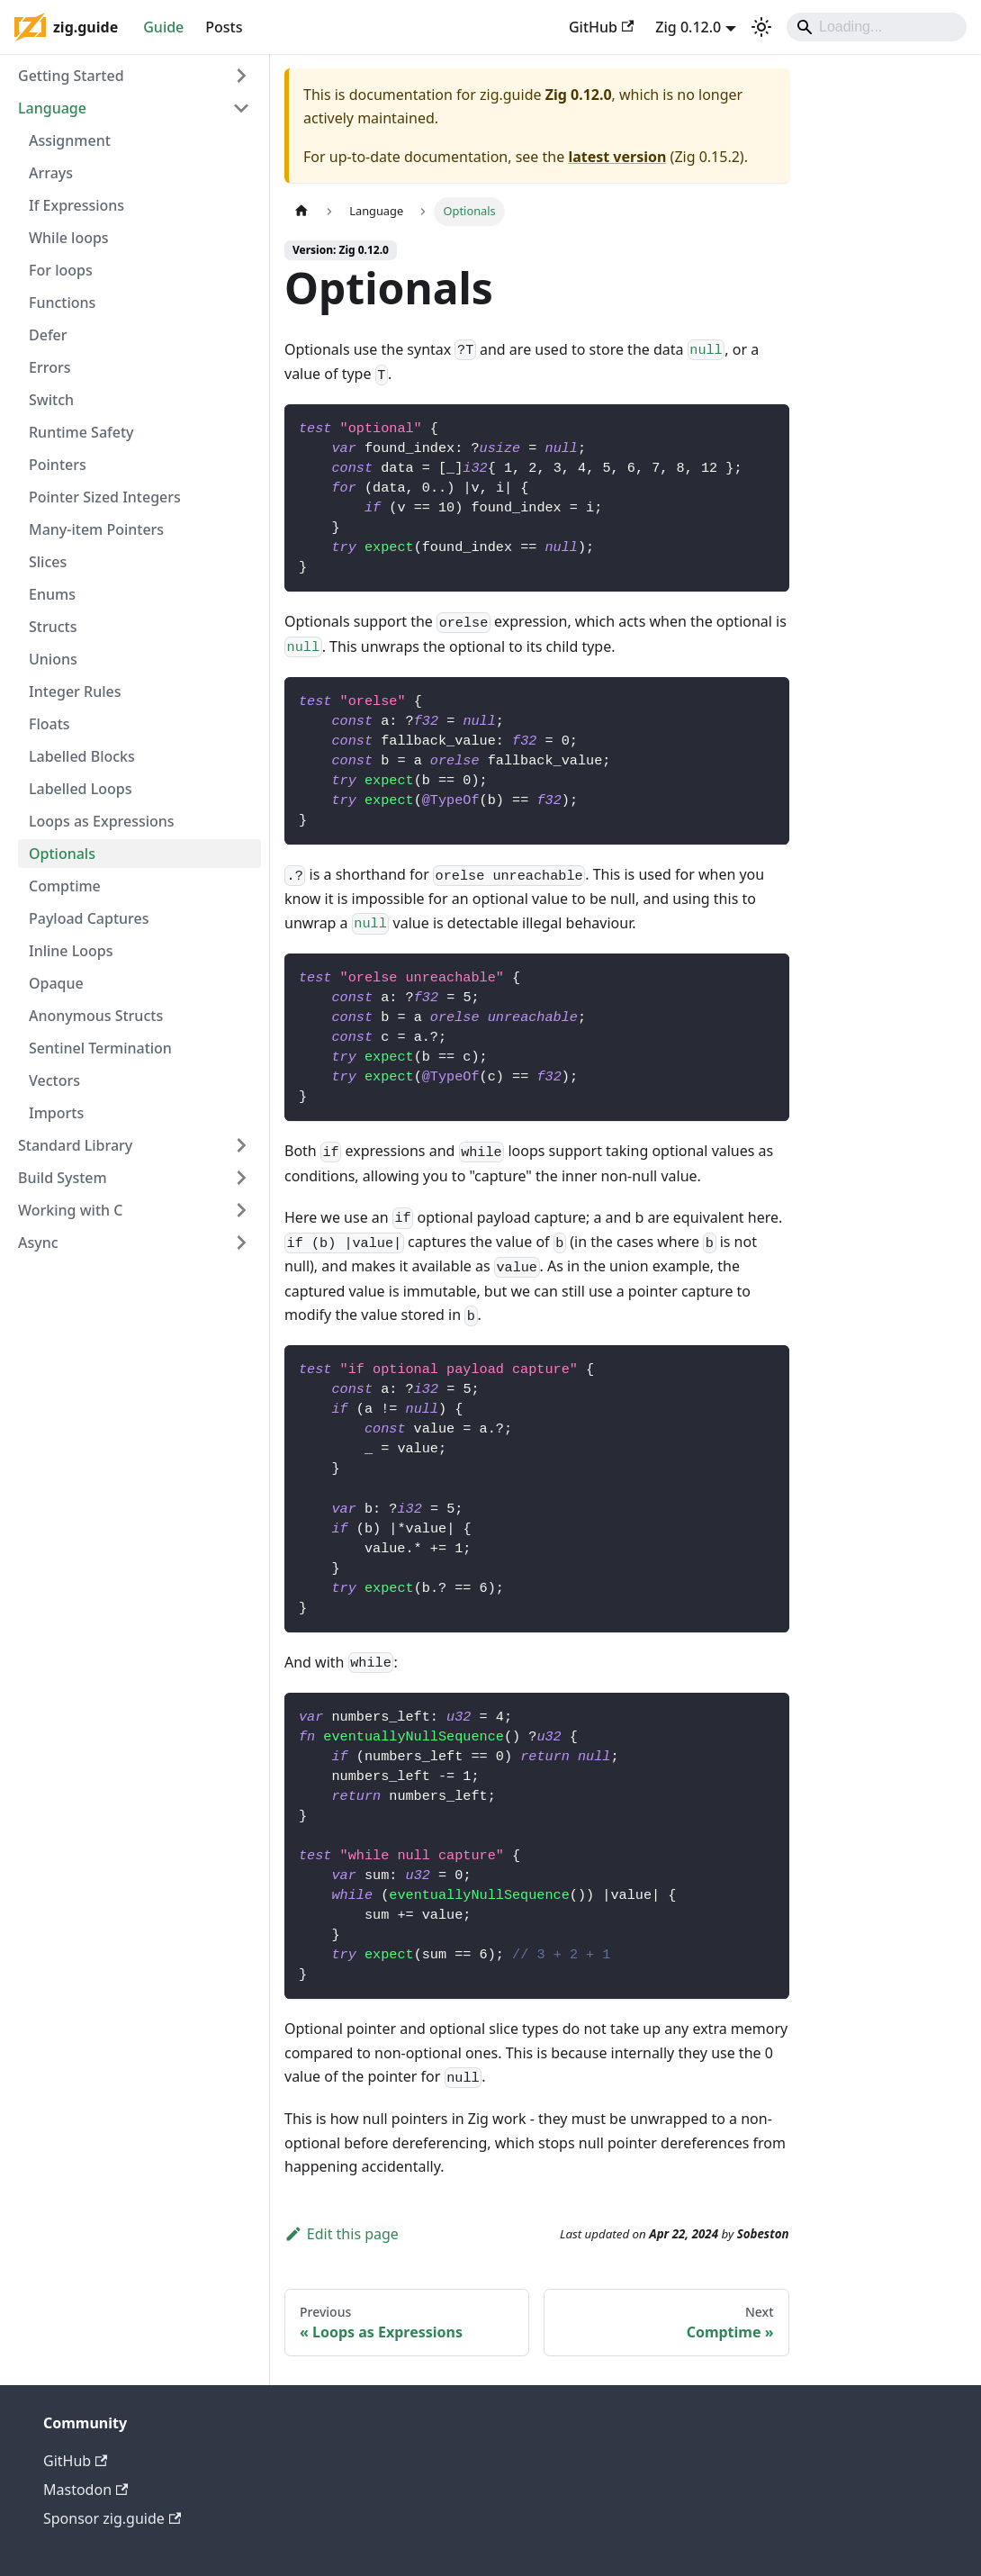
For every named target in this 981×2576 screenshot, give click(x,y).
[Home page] (301, 211)
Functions (62, 302)
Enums (52, 594)
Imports (56, 1113)
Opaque (56, 983)
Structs (53, 627)
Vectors (54, 1080)
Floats (49, 724)
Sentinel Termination (100, 1048)
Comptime (65, 886)
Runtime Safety (81, 432)
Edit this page (341, 2234)
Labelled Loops (80, 789)
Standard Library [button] (75, 1145)
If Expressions (76, 205)
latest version (617, 157)
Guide (163, 27)
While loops (69, 238)
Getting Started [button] (71, 76)
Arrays (51, 173)
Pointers (57, 465)
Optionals (62, 853)
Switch (51, 400)
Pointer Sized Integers (105, 497)
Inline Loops (71, 951)
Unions (53, 659)
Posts (223, 27)
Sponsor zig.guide (112, 2518)
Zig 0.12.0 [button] (688, 27)
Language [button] (52, 108)
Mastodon (85, 2489)
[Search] (877, 27)
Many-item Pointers (96, 529)
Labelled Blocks (82, 756)
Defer (48, 335)
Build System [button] (62, 1178)
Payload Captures (89, 918)
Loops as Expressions (102, 821)
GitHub (601, 27)
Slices (48, 562)
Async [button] (38, 1242)
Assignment (70, 140)
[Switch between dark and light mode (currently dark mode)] (761, 27)
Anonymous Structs (96, 1016)
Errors (49, 367)
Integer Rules (75, 691)
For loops (61, 270)
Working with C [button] (70, 1210)
